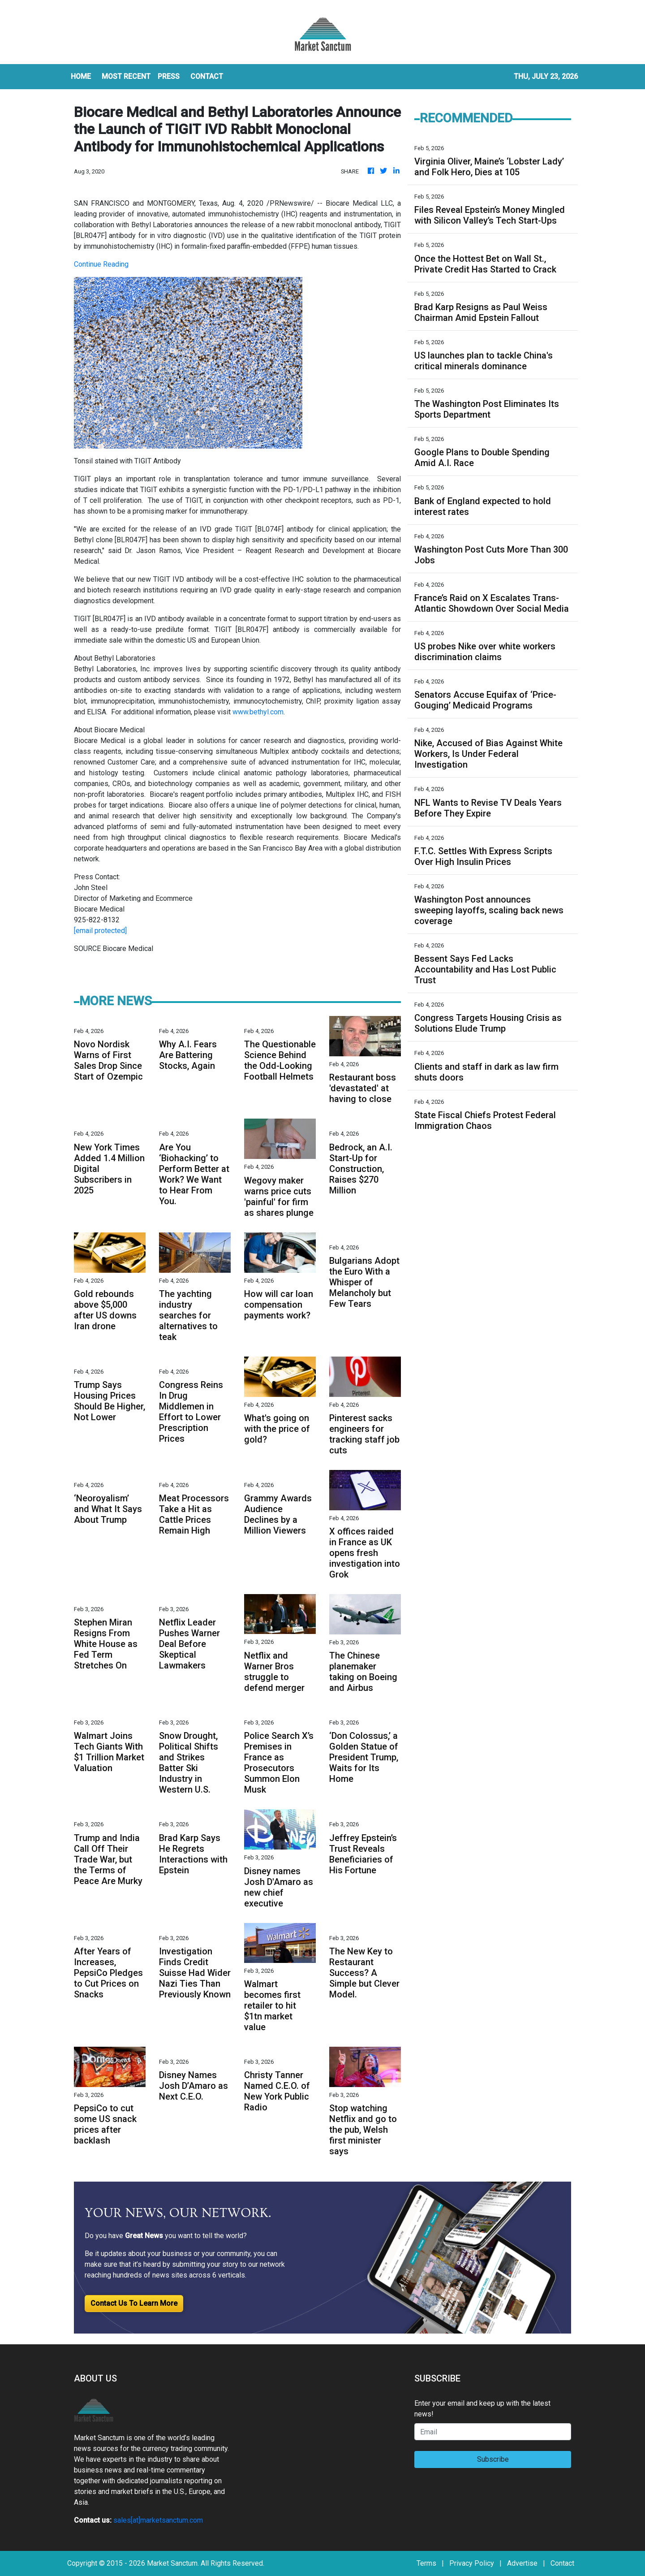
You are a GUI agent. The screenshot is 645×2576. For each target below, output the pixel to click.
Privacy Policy (471, 2563)
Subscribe (493, 2459)
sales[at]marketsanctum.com (158, 2520)
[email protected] (100, 930)
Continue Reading (101, 264)
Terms (426, 2563)
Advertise (522, 2563)
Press (169, 76)
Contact (562, 2563)
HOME (81, 76)
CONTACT (206, 76)
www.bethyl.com (258, 712)
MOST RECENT (126, 76)
